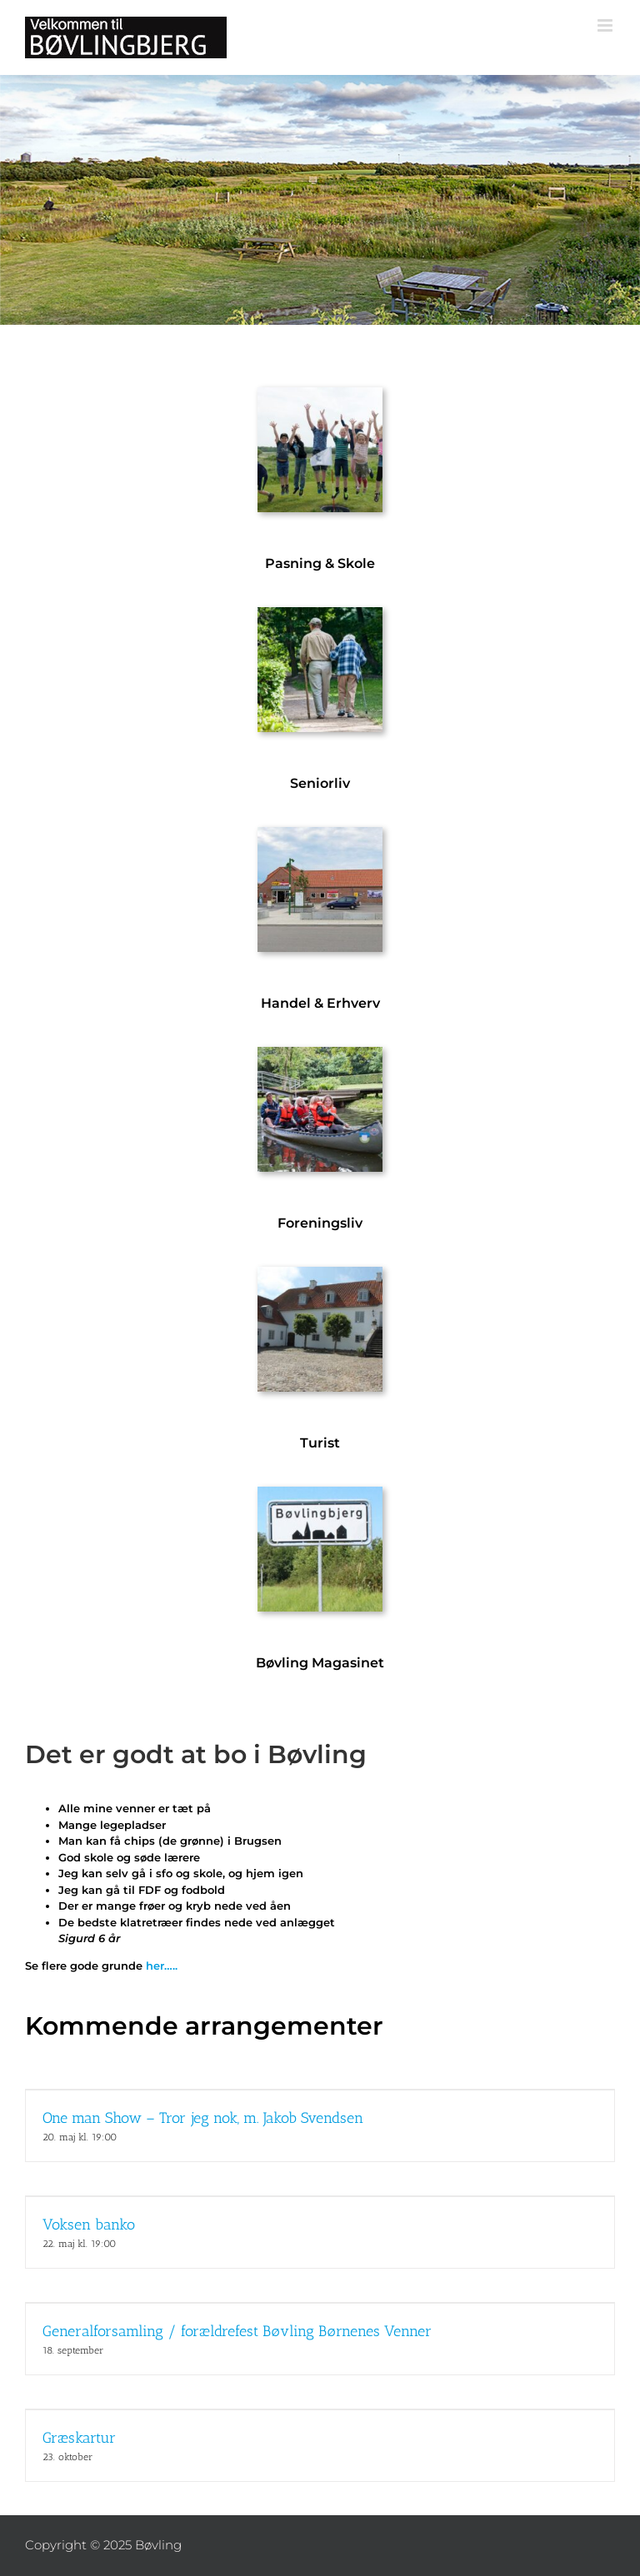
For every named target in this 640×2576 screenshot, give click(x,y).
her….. (162, 1965)
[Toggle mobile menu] (606, 25)
